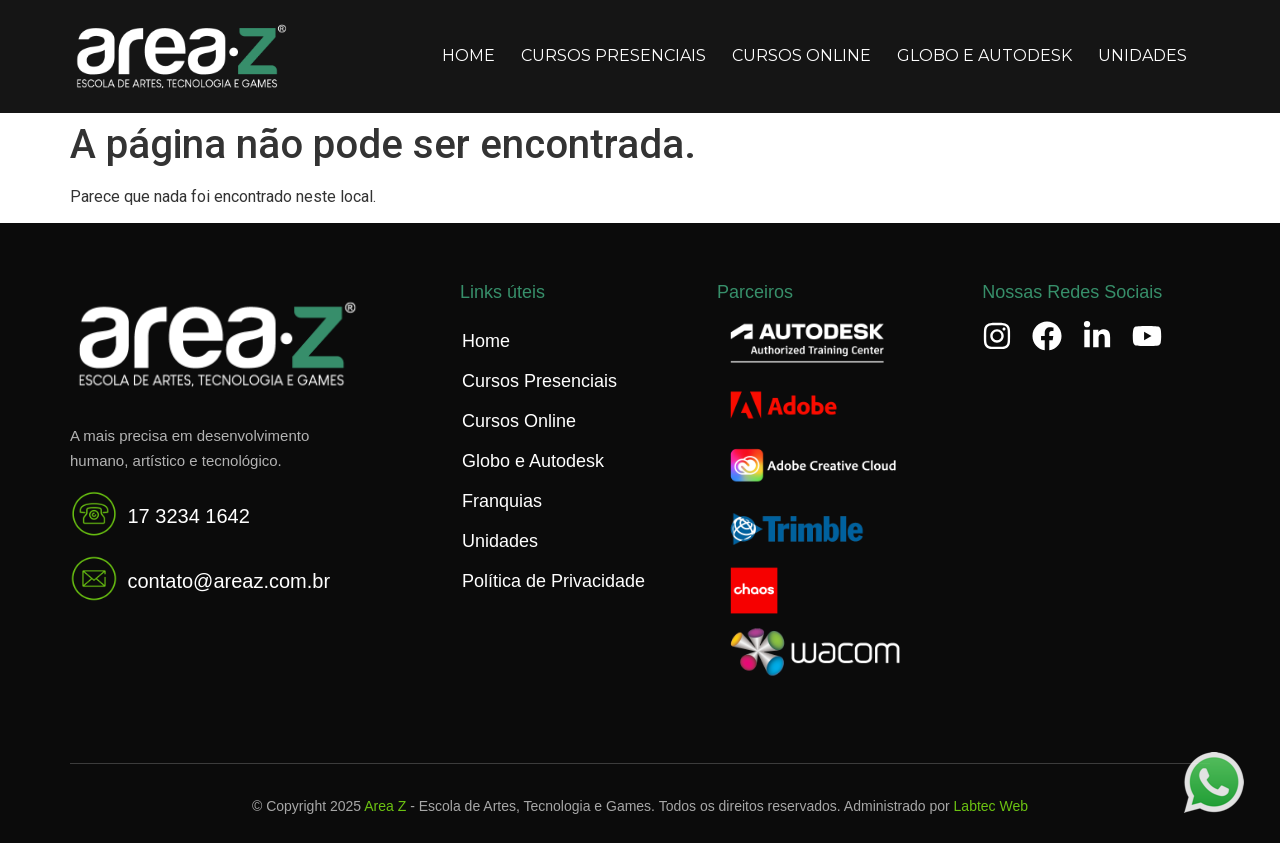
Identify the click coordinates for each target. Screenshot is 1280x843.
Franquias (502, 501)
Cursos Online (801, 55)
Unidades (1142, 55)
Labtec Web (991, 806)
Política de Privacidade (553, 581)
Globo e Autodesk (984, 55)
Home (468, 55)
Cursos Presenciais (613, 55)
